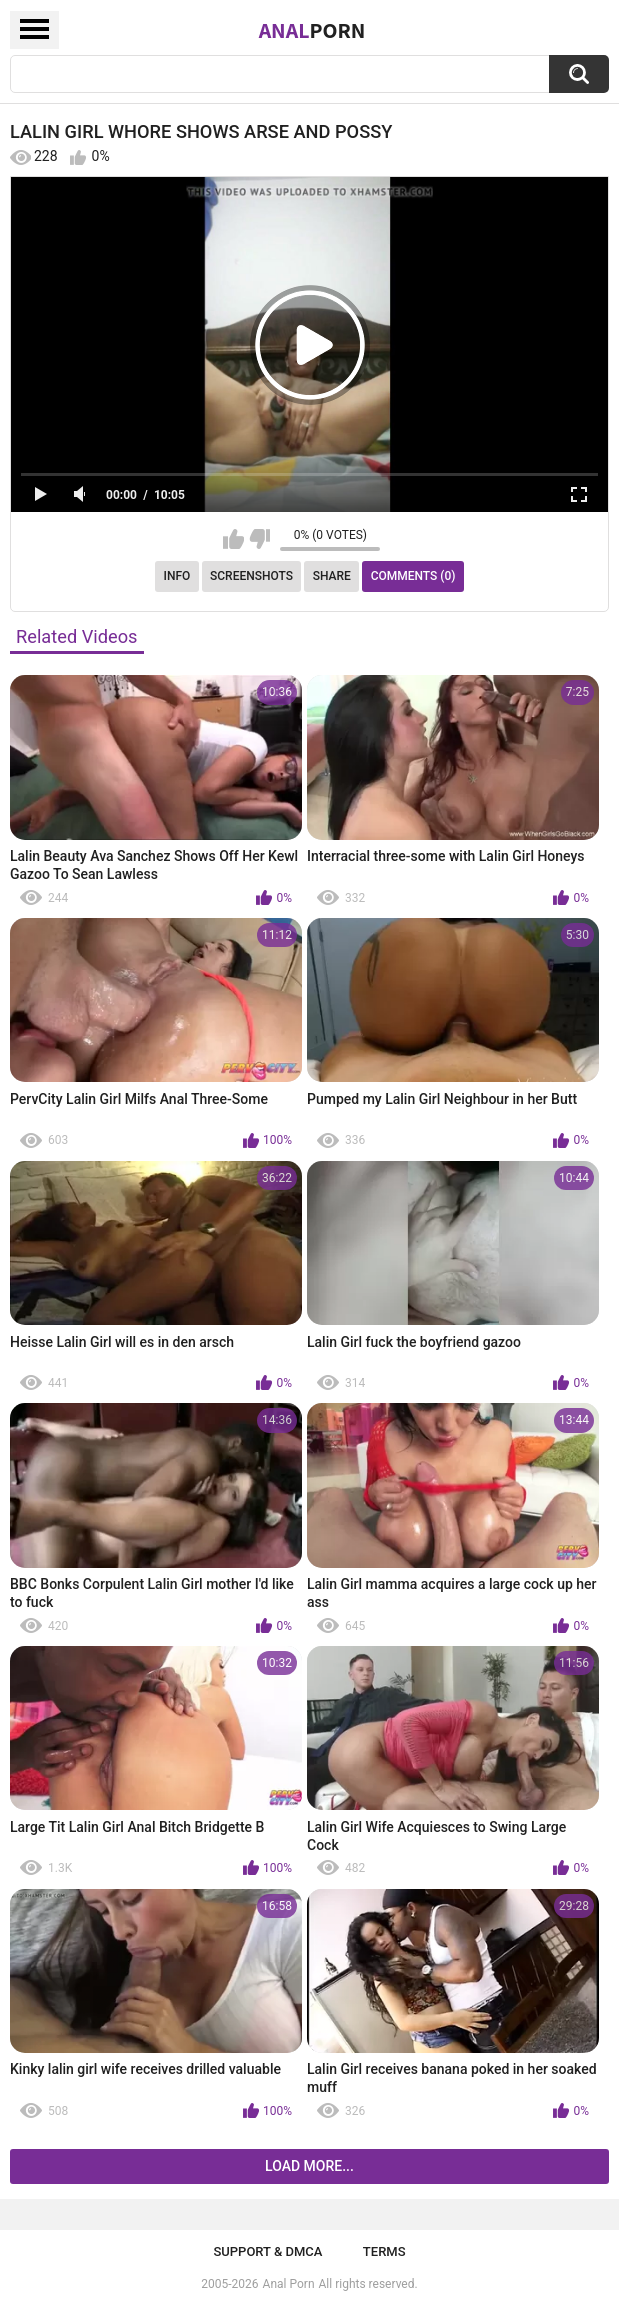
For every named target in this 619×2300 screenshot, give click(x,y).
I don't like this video (259, 539)
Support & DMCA (267, 2251)
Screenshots (251, 576)
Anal (312, 30)
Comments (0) (413, 576)
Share (332, 576)
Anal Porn (289, 2284)
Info (177, 576)
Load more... (309, 2166)
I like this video (233, 539)
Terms (384, 2251)
